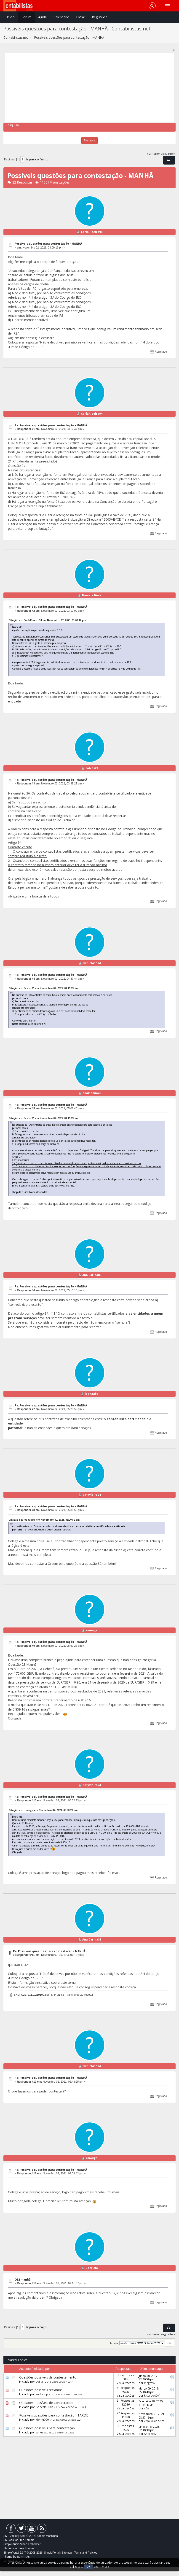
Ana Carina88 (91, 1275)
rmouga (91, 1630)
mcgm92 (149, 2383)
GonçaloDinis (44, 2407)
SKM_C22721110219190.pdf (29, 1994)
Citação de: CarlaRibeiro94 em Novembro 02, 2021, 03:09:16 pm (47, 620)
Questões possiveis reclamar (40, 2390)
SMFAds (8, 2540)
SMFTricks (23, 2557)
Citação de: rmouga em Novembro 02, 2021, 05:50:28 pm (43, 1810)
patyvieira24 (92, 1495)
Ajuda (42, 17)
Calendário (61, 17)
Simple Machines (47, 2536)
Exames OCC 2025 (65, 2432)
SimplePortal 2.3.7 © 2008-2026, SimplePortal (31, 2552)
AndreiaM (150, 2433)
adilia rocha (43, 2381)
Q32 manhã (23, 2279)
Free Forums (26, 2540)
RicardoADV (152, 2395)
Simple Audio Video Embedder (22, 2544)
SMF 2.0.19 (10, 2536)
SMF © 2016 (27, 2536)
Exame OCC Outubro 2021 (68, 2419)
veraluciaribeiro (154, 2421)
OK (89, 2566)
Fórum (26, 17)
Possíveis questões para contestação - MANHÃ (48, 243)
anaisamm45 (92, 1093)
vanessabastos (46, 2432)
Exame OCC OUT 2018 (71, 2394)
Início (11, 17)
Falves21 (91, 768)
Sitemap (67, 2552)
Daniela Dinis (91, 595)
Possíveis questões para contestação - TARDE (53, 2415)
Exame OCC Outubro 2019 (73, 2407)
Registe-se (99, 17)
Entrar (80, 17)
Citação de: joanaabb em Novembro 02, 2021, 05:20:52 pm (44, 1519)
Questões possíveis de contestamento (47, 2377)
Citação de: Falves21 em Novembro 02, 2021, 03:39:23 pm (43, 988)
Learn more (101, 2567)
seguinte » (168, 154)
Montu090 (42, 2419)
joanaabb (92, 1394)
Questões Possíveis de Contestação (46, 2402)
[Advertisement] (87, 88)
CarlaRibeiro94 (91, 232)
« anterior (153, 154)
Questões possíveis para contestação (47, 2428)
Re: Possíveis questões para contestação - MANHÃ (51, 425)
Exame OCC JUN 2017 (62, 2381)
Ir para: (114, 2343)
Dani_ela (91, 2268)
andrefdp (42, 2394)
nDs (146, 2408)
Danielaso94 (92, 963)
